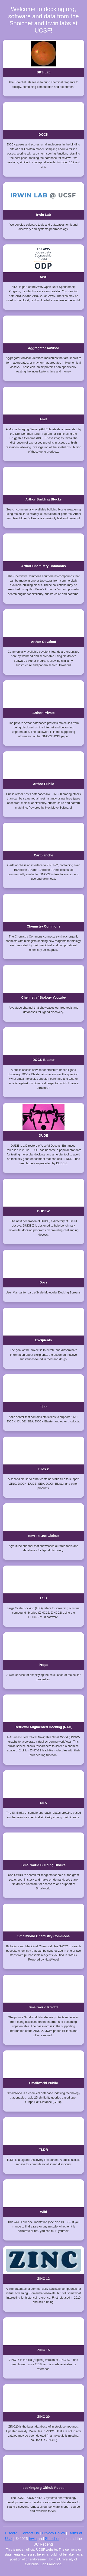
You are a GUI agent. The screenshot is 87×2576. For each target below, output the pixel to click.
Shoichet (52, 2539)
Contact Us (29, 2533)
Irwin (33, 2539)
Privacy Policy (53, 2533)
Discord (11, 2533)
